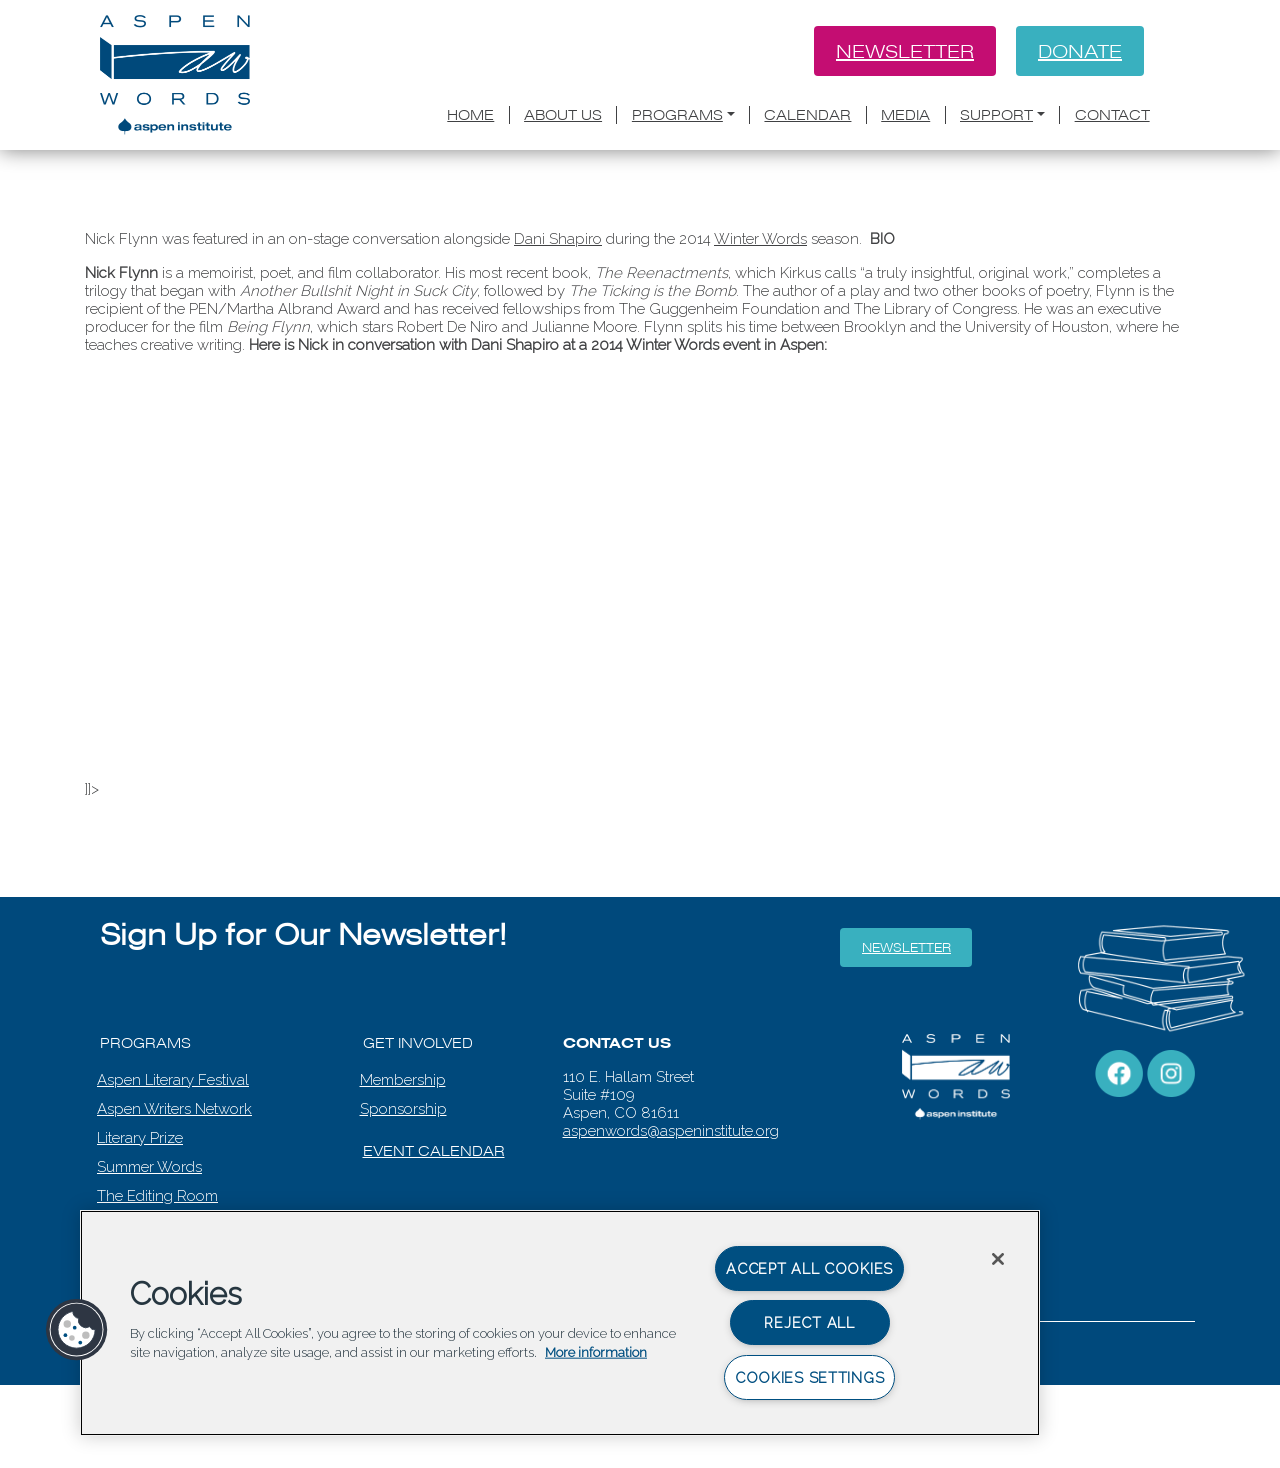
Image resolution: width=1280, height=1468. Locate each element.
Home (470, 115)
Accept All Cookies (809, 1268)
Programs (677, 115)
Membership (403, 1080)
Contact (1112, 115)
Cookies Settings (810, 1377)
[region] (560, 1323)
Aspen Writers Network (174, 1109)
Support (996, 115)
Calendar (807, 115)
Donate (1080, 51)
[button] (77, 1330)
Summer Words (149, 1167)
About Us (563, 115)
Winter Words (760, 239)
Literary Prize (140, 1138)
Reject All (809, 1322)
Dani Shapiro (558, 239)
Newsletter (905, 51)
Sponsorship (403, 1109)
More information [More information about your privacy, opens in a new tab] (596, 1352)
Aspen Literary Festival (173, 1080)
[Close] (998, 1259)
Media (905, 115)
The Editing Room (157, 1196)
